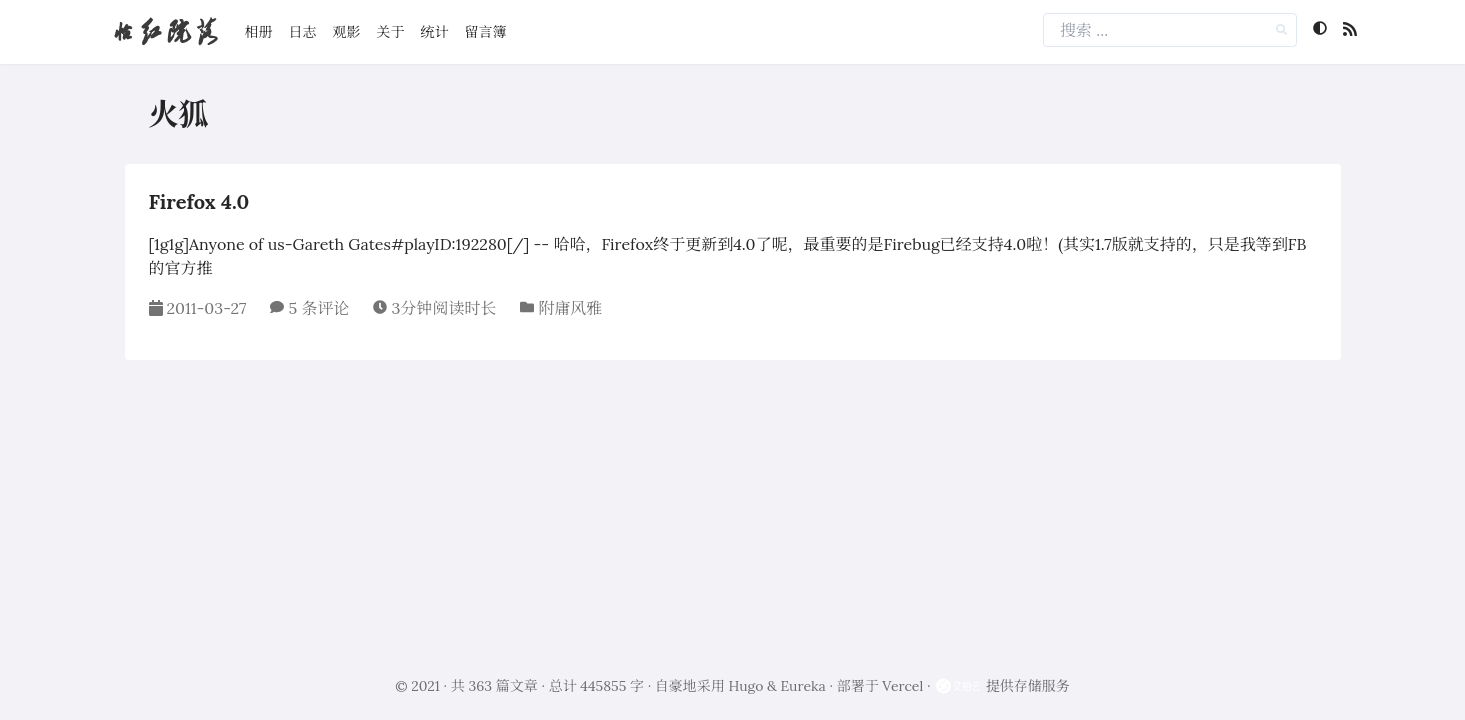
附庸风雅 (570, 308)
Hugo (746, 686)
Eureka (803, 686)
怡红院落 (165, 31)
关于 (391, 32)
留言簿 (486, 32)
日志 (303, 32)
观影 (347, 32)
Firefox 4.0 (199, 201)
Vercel (902, 686)
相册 (259, 32)
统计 (435, 32)
